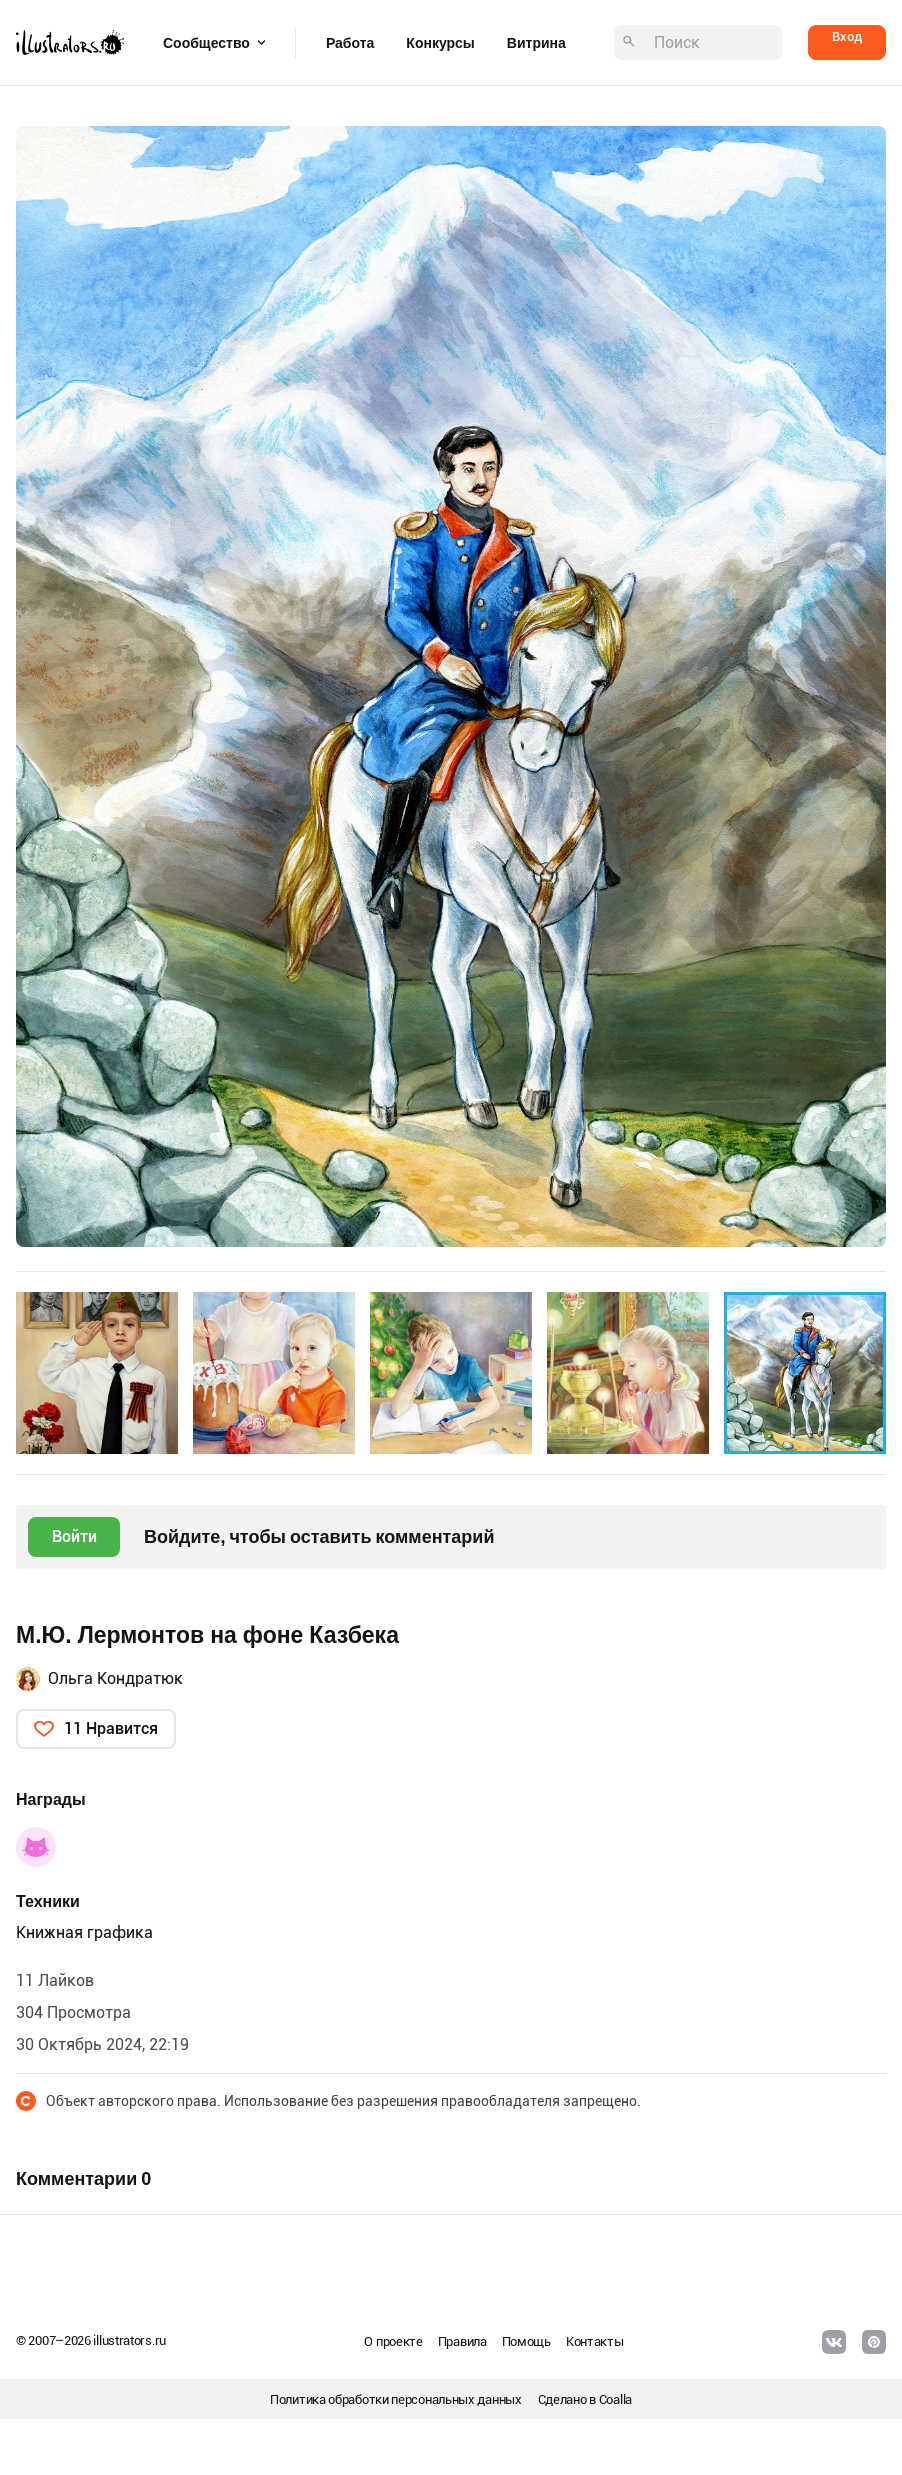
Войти (74, 1536)
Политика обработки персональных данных (396, 2399)
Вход (847, 36)
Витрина (536, 43)
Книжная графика (84, 1932)
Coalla (615, 2399)
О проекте (393, 2341)
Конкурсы (440, 43)
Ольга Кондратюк (115, 1678)
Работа (350, 43)
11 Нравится (111, 1728)
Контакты (595, 2341)
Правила (462, 2341)
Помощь (526, 2341)
